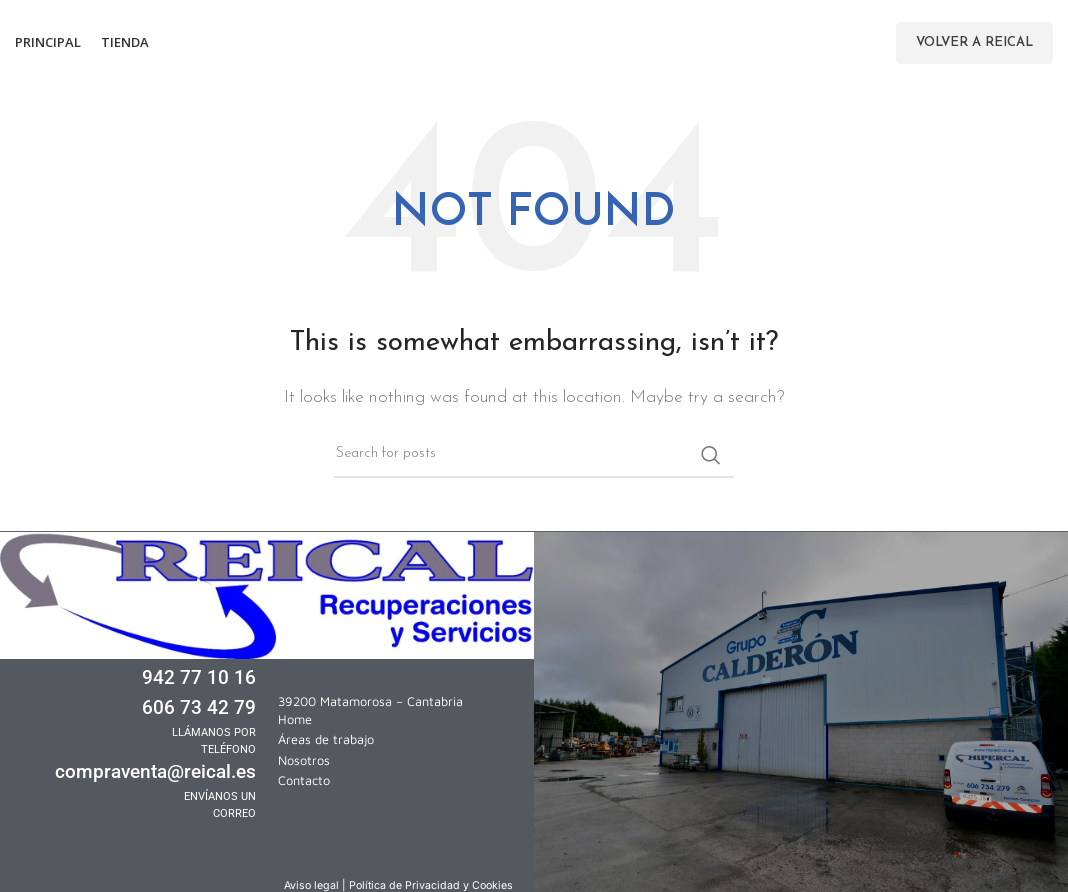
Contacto (304, 780)
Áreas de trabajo (326, 739)
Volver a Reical (974, 42)
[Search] (534, 455)
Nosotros (304, 760)
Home (295, 719)
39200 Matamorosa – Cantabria (370, 701)
